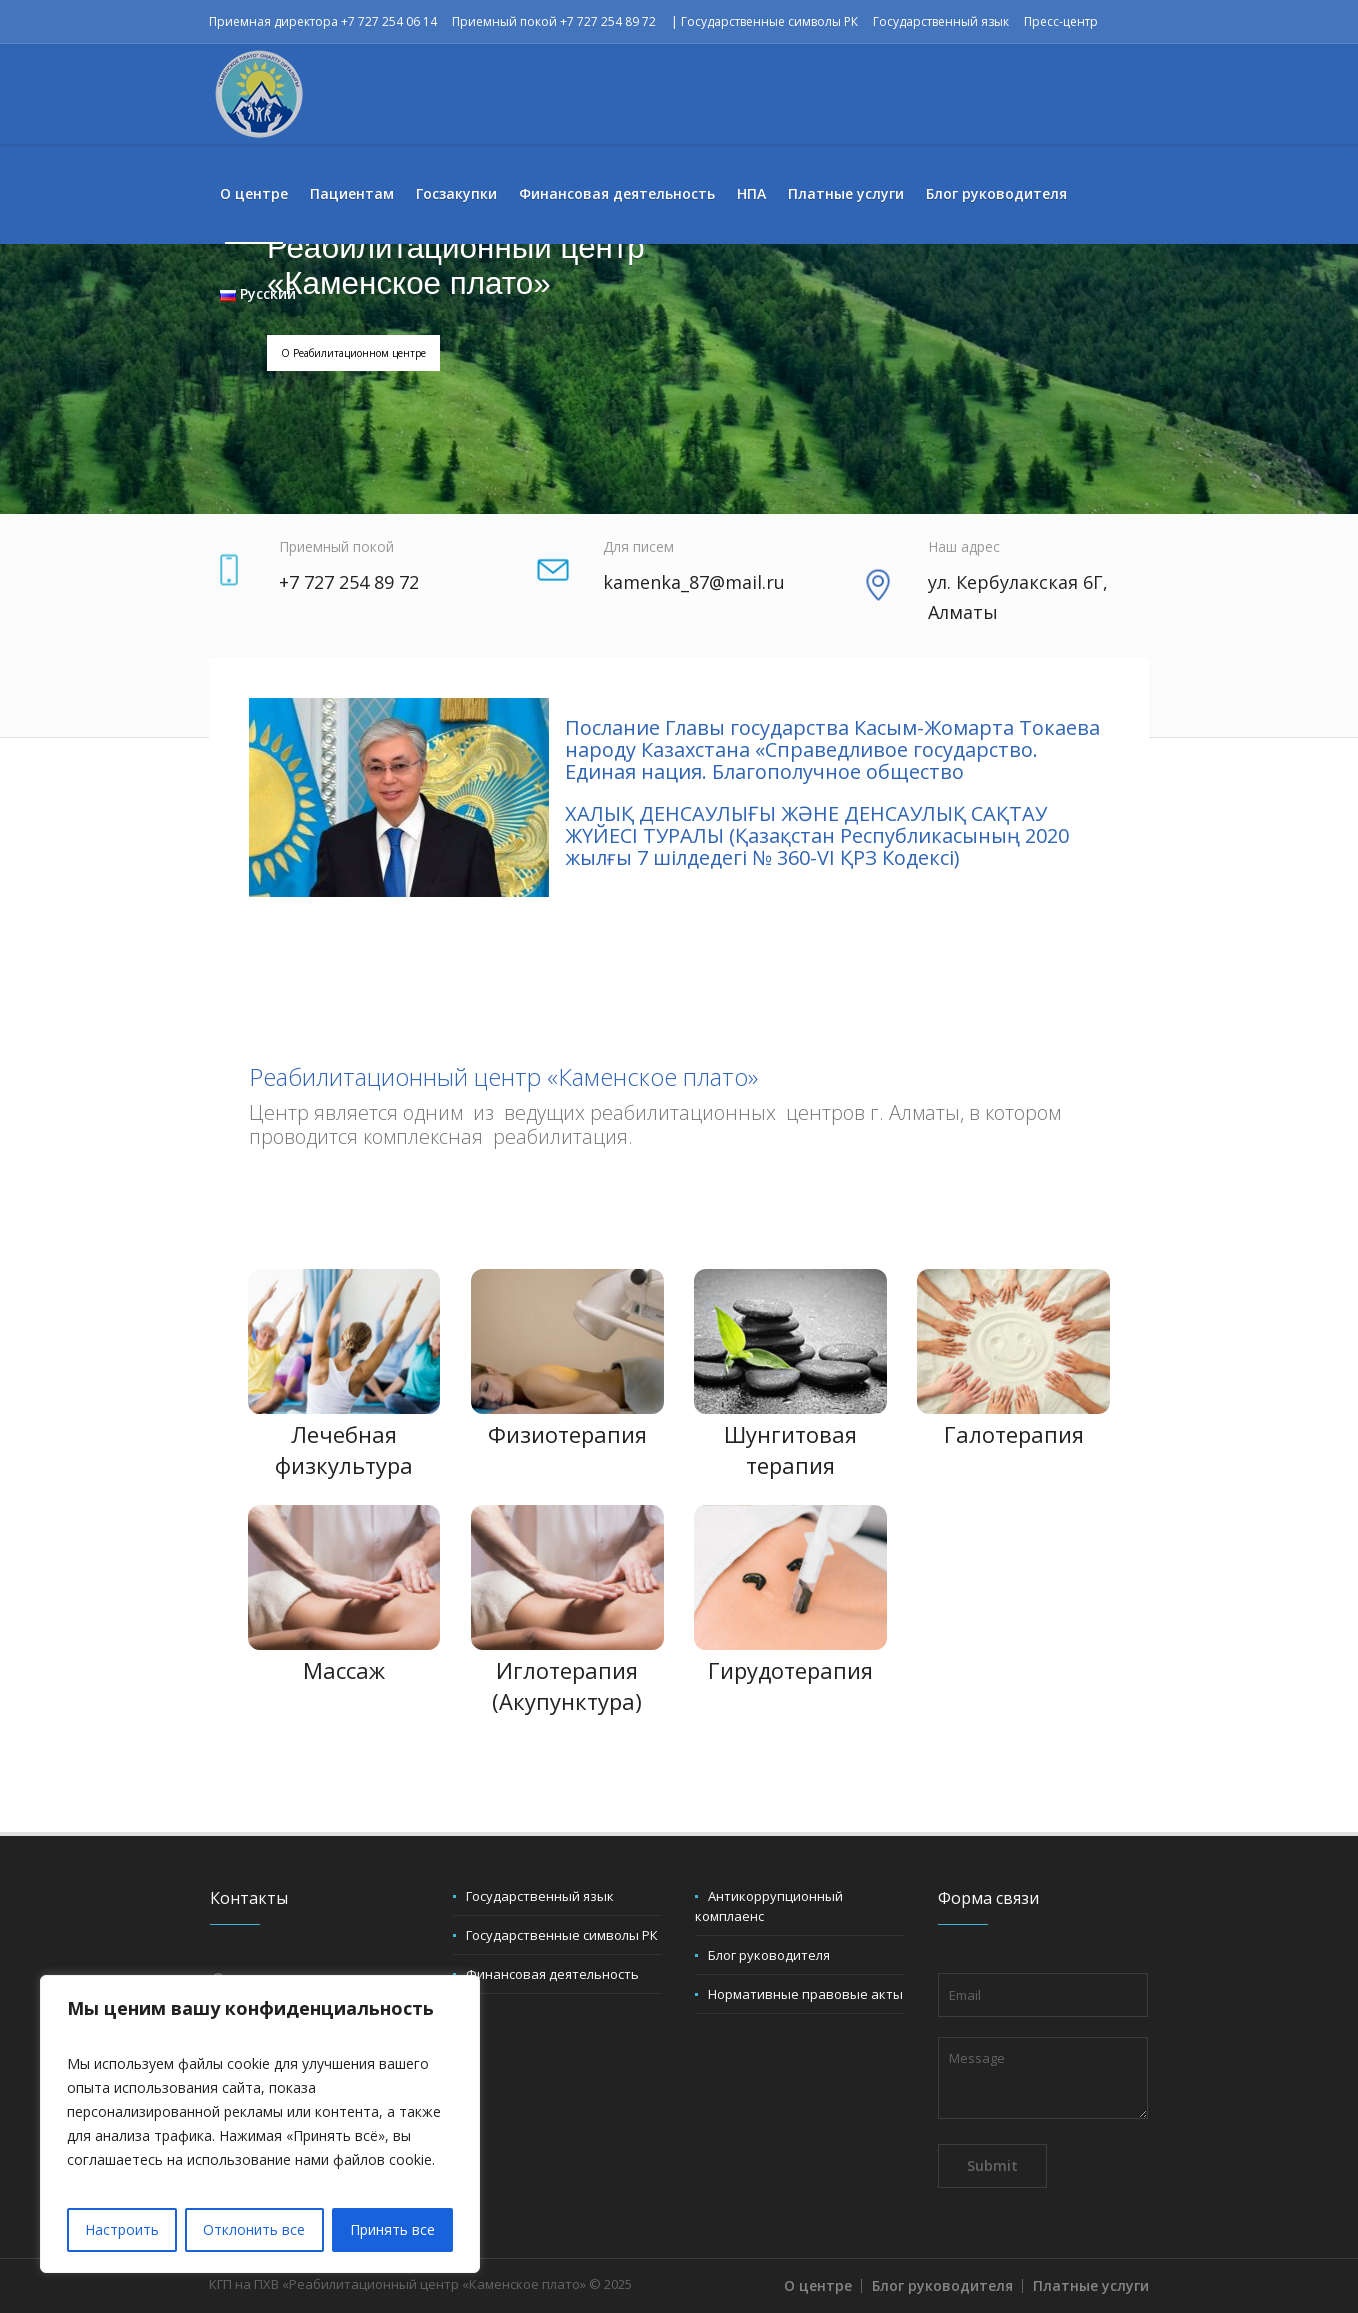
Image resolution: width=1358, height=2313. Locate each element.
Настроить (122, 2229)
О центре (818, 2285)
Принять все (392, 2229)
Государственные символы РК (769, 21)
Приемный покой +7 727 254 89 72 (554, 21)
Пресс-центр (1061, 21)
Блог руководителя (769, 1955)
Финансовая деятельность (552, 1974)
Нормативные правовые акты (805, 1994)
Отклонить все (254, 2229)
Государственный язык (941, 21)
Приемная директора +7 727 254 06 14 (323, 21)
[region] (260, 2124)
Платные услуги (1091, 2285)
